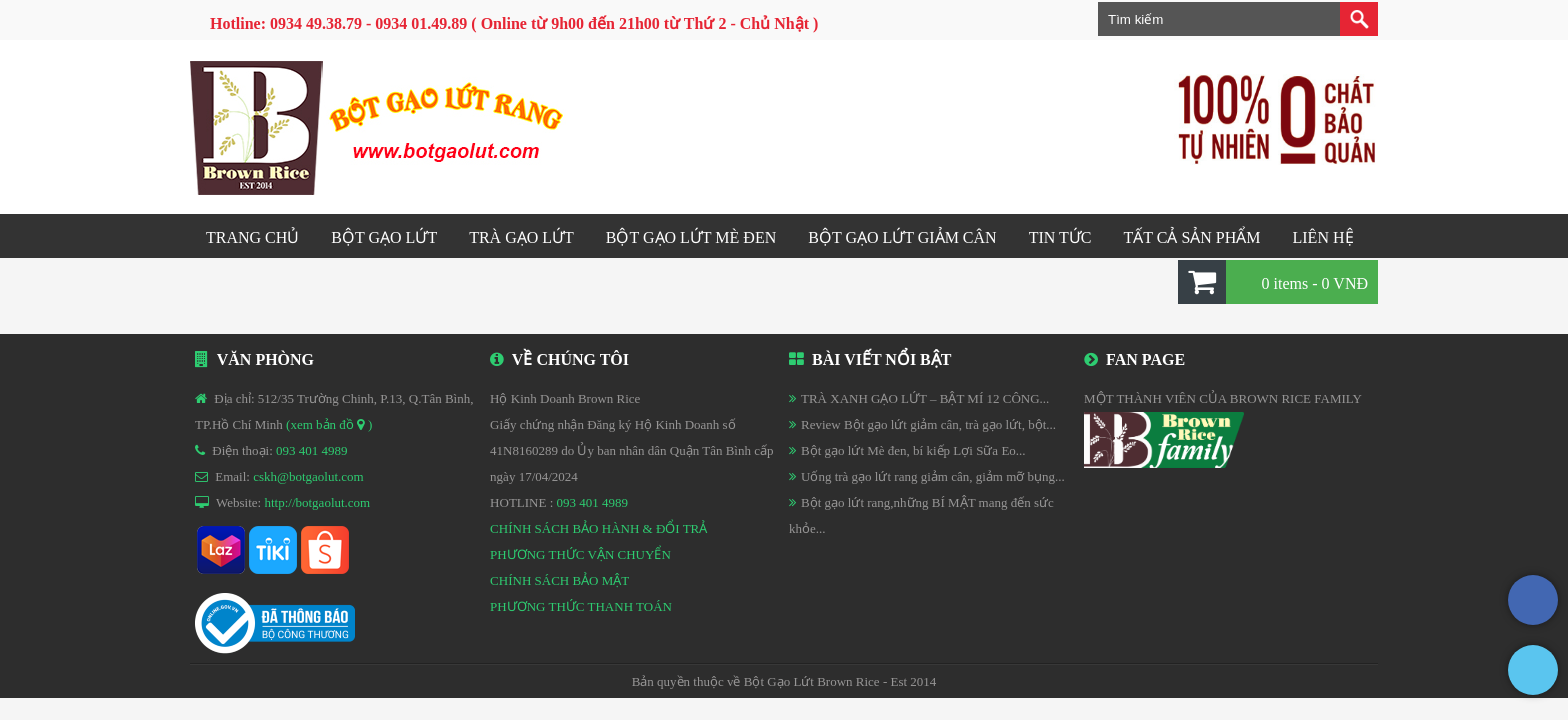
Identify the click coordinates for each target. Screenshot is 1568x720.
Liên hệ (1323, 237)
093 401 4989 (312, 450)
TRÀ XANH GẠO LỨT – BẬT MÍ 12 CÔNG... (925, 398)
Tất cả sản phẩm (1191, 237)
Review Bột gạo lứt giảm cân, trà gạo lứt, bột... (928, 424)
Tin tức (1060, 237)
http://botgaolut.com (317, 502)
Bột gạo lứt (384, 237)
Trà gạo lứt (521, 237)
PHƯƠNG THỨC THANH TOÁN (581, 606)
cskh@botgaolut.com (308, 476)
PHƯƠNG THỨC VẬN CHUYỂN (580, 554)
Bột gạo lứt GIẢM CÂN (902, 237)
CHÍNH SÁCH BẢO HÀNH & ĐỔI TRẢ (598, 528)
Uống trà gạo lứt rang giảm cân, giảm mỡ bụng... (933, 476)
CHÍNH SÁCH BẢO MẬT (559, 580)
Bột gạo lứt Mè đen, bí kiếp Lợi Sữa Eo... (913, 450)
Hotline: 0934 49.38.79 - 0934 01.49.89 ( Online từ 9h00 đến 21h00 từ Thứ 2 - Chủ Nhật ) (514, 23)
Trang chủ (252, 237)
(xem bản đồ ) (329, 424)
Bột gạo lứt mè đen (691, 237)
